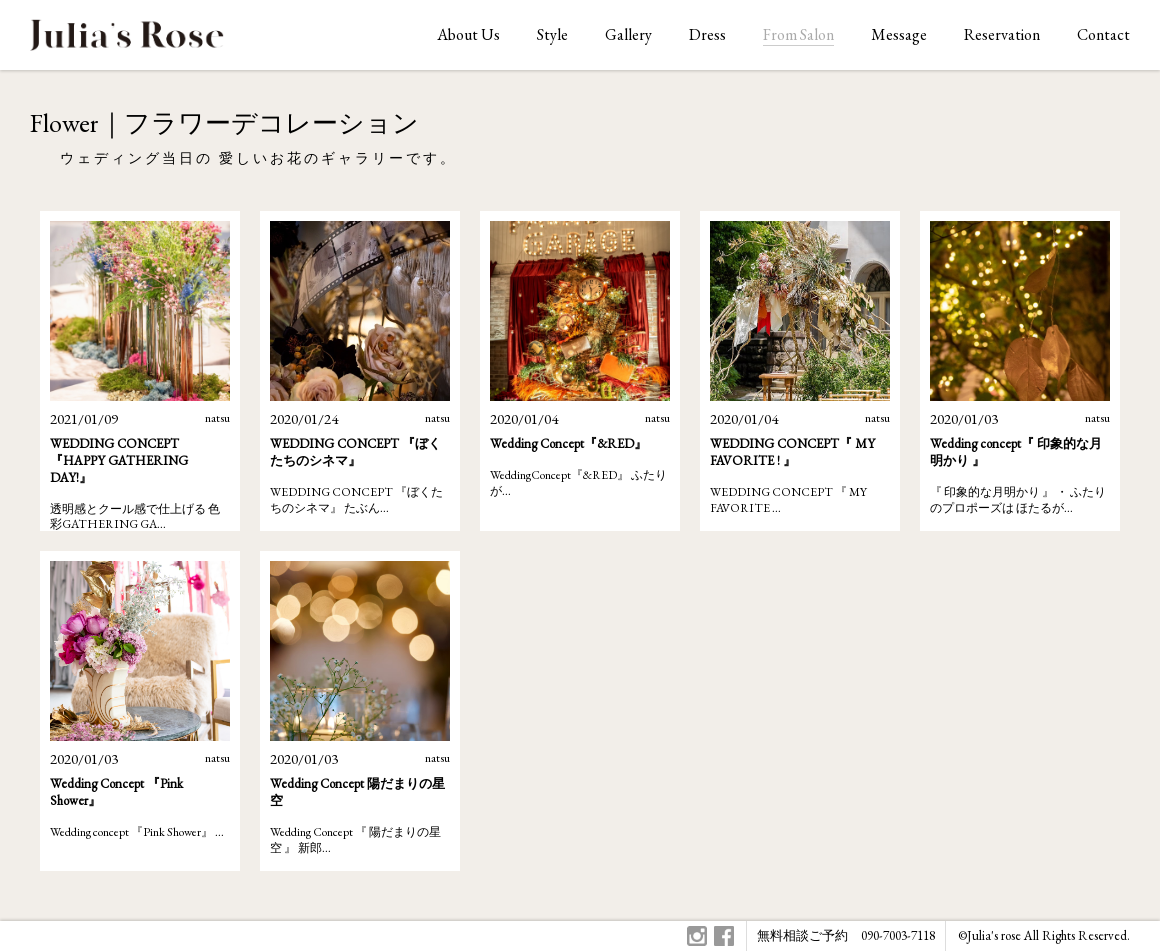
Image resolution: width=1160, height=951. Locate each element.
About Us (468, 34)
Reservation (1002, 34)
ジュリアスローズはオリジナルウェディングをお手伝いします (127, 40)
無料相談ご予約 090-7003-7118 (846, 935)
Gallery (628, 34)
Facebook (724, 936)
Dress (707, 34)
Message (899, 34)
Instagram (697, 936)
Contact (1103, 34)
